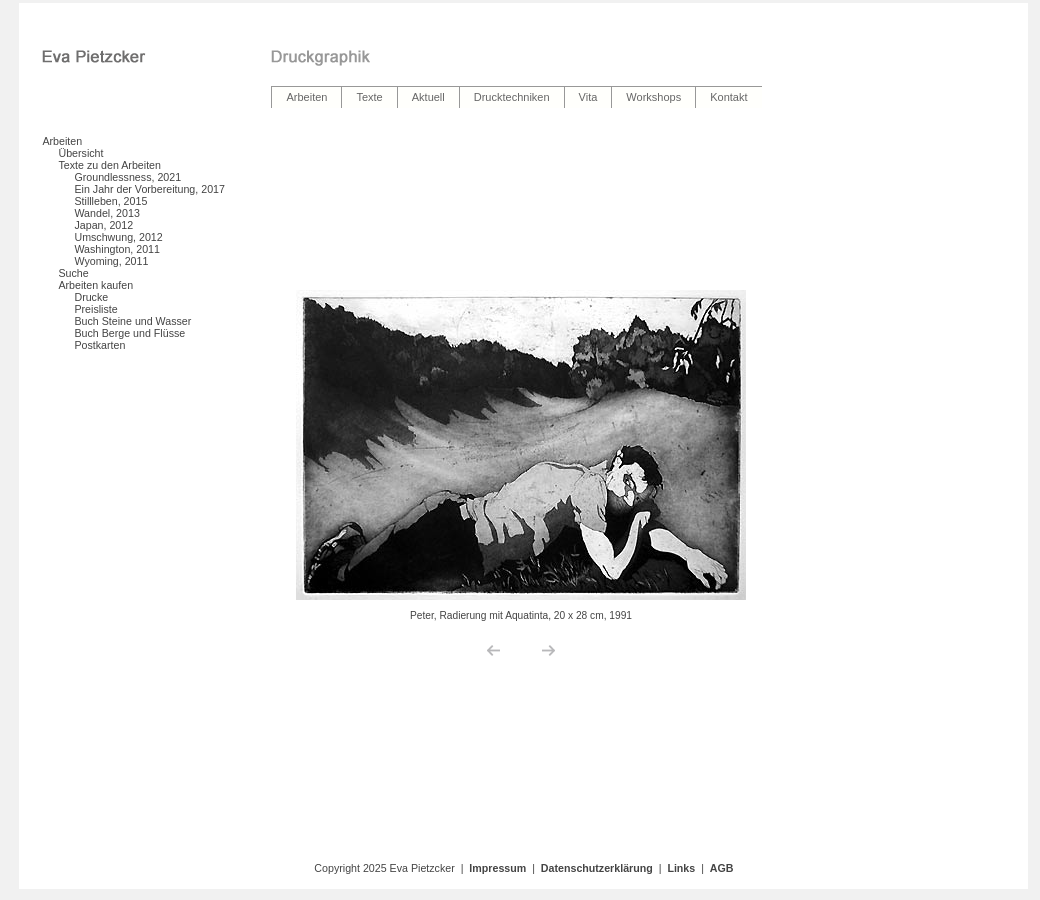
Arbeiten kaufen (95, 285)
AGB (722, 868)
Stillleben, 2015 (110, 201)
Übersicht (80, 153)
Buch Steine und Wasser (132, 321)
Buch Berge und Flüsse (129, 333)
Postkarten (99, 345)
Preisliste (95, 309)
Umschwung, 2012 (118, 237)
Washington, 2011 (117, 249)
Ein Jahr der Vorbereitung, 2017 (149, 189)
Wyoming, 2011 (111, 261)
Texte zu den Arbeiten (109, 165)
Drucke (91, 297)
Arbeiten (62, 141)
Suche (73, 273)
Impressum (497, 868)
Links (681, 868)
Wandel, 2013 (106, 213)
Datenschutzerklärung (597, 868)
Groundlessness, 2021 (127, 177)
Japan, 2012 (103, 225)
